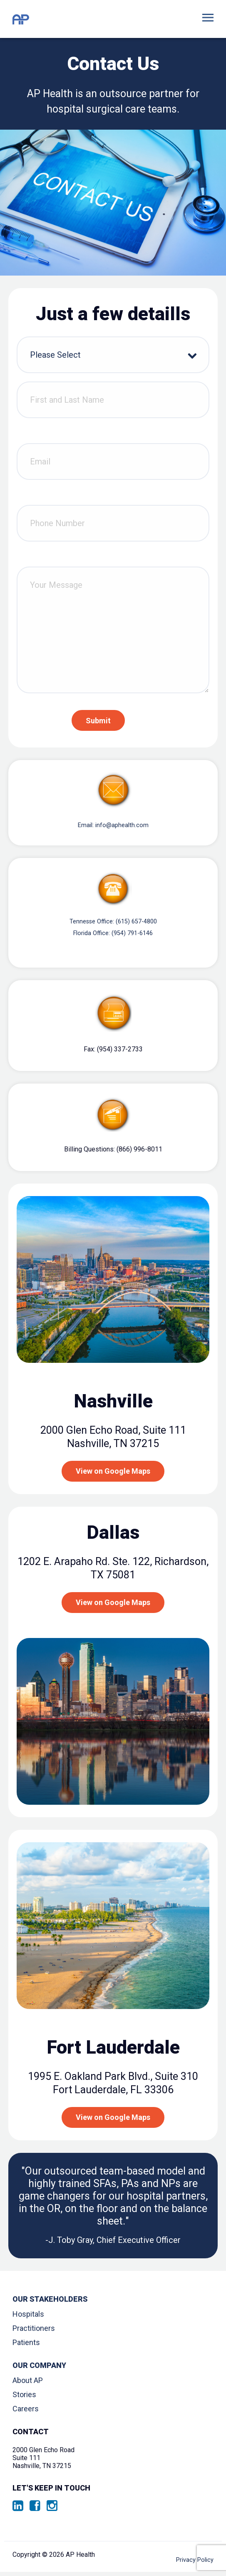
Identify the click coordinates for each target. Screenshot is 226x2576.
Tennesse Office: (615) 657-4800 (113, 925)
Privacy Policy (193, 2562)
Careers (25, 2416)
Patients (26, 2350)
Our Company (39, 2373)
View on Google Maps (113, 1479)
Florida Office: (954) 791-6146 (113, 939)
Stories (24, 2402)
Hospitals (28, 2322)
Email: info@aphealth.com (113, 826)
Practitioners (33, 2336)
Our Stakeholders (49, 2307)
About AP (27, 2388)
